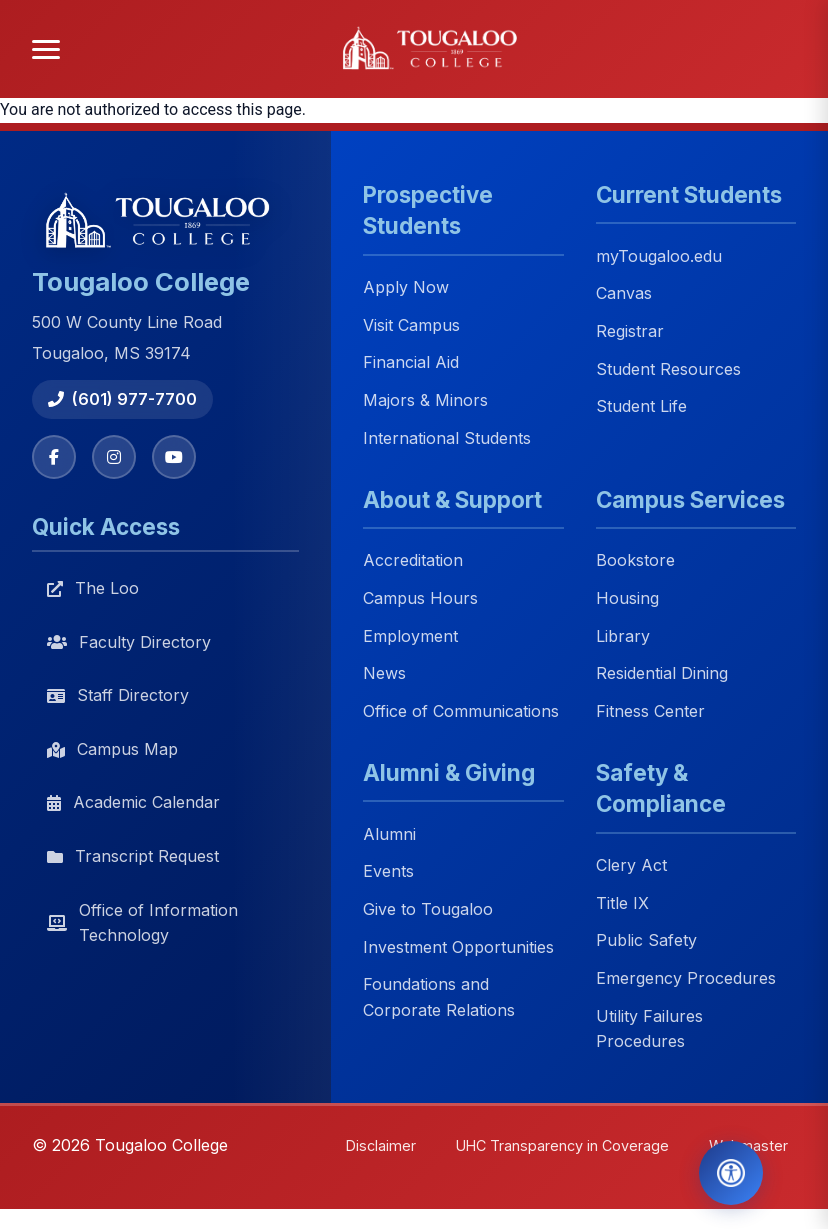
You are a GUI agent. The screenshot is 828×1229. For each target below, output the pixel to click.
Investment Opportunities (458, 947)
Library (623, 636)
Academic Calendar (133, 802)
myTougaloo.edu (659, 256)
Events (388, 872)
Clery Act (631, 866)
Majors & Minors (425, 400)
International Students (447, 438)
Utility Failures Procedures (649, 1029)
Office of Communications (461, 711)
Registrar (630, 331)
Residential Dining (662, 674)
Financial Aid (411, 363)
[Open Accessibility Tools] (731, 1173)
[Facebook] (54, 457)
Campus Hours (420, 598)
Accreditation (413, 561)
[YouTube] (174, 457)
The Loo (93, 588)
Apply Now (406, 288)
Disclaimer (381, 1145)
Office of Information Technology (142, 923)
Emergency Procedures (686, 978)
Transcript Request (133, 856)
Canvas (624, 294)
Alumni (389, 834)
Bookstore (635, 561)
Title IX (622, 903)
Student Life (641, 407)
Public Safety (646, 941)
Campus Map (112, 749)
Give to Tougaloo (428, 909)
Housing (627, 598)
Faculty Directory (129, 642)
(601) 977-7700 (122, 399)
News (384, 674)
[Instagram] (114, 457)
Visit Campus (411, 325)
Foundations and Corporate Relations (439, 998)
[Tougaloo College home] (436, 49)
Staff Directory (118, 695)
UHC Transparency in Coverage (562, 1145)
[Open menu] (46, 49)
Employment (410, 636)
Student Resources (668, 369)
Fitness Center (650, 711)
